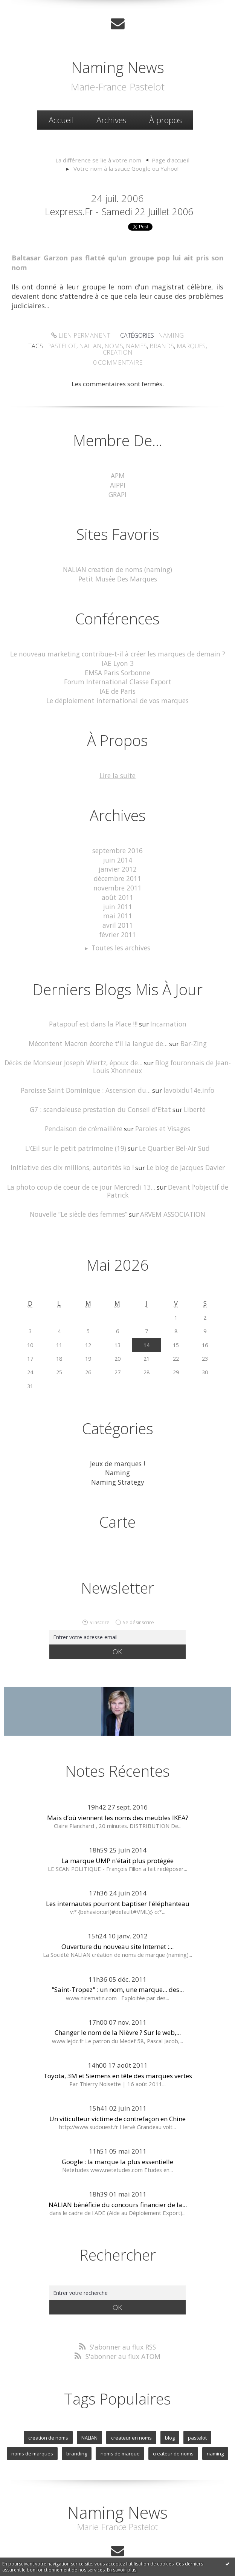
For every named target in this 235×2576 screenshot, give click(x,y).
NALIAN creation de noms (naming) (117, 560)
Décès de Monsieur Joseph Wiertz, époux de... (75, 1045)
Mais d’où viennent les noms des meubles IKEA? (117, 1795)
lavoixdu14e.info (187, 1072)
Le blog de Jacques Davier (182, 1148)
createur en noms (131, 2415)
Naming (169, 334)
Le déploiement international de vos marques (117, 688)
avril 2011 (118, 910)
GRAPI (117, 485)
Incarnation (166, 1007)
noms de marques (33, 2430)
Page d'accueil (167, 160)
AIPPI (117, 476)
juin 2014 (118, 847)
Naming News (117, 67)
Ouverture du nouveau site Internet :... (117, 1924)
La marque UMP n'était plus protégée (117, 1838)
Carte (117, 1500)
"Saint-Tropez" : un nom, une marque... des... (118, 1967)
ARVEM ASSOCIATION (171, 1193)
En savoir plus (121, 2570)
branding (77, 2430)
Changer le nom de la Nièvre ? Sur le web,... (118, 2010)
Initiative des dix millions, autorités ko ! (73, 1148)
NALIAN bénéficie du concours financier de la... (118, 2182)
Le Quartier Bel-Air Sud (171, 1129)
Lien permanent (81, 334)
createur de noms (173, 2430)
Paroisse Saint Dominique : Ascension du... (86, 1072)
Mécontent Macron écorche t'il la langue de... (98, 1026)
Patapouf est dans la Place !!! (94, 1007)
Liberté (191, 1091)
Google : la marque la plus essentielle (117, 2139)
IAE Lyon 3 (117, 653)
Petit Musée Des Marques (117, 569)
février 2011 (118, 919)
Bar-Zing (190, 1026)
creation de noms (49, 2415)
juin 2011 (118, 891)
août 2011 (117, 883)
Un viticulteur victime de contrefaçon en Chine (117, 2096)
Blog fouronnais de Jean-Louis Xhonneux (161, 1049)
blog (169, 2415)
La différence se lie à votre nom (99, 160)
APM (118, 467)
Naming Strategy (117, 1460)
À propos (165, 119)
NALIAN (90, 2415)
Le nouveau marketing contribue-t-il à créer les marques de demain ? (117, 643)
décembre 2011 (117, 865)
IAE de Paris (117, 679)
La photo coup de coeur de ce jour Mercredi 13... (82, 1167)
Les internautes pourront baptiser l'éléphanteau (117, 1881)
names (121, 345)
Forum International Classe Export (118, 670)
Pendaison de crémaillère (84, 1110)
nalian (77, 345)
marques (173, 345)
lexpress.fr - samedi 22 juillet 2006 (119, 211)
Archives (111, 119)
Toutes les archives (121, 931)
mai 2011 (118, 900)
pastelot (50, 345)
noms (99, 345)
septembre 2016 (117, 838)
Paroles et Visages (162, 1110)
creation (203, 345)
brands (145, 345)
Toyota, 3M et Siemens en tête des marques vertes (117, 2053)
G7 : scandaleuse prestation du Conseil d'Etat (101, 1091)
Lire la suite (117, 763)
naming (214, 2430)
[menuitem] (61, 119)
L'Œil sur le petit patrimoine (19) (77, 1129)
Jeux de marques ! (117, 1442)
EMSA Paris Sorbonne (117, 662)
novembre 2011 (117, 874)
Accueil (61, 119)
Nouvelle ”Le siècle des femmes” (79, 1193)
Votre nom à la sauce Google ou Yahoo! (126, 168)
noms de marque (120, 2430)
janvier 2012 (117, 856)
